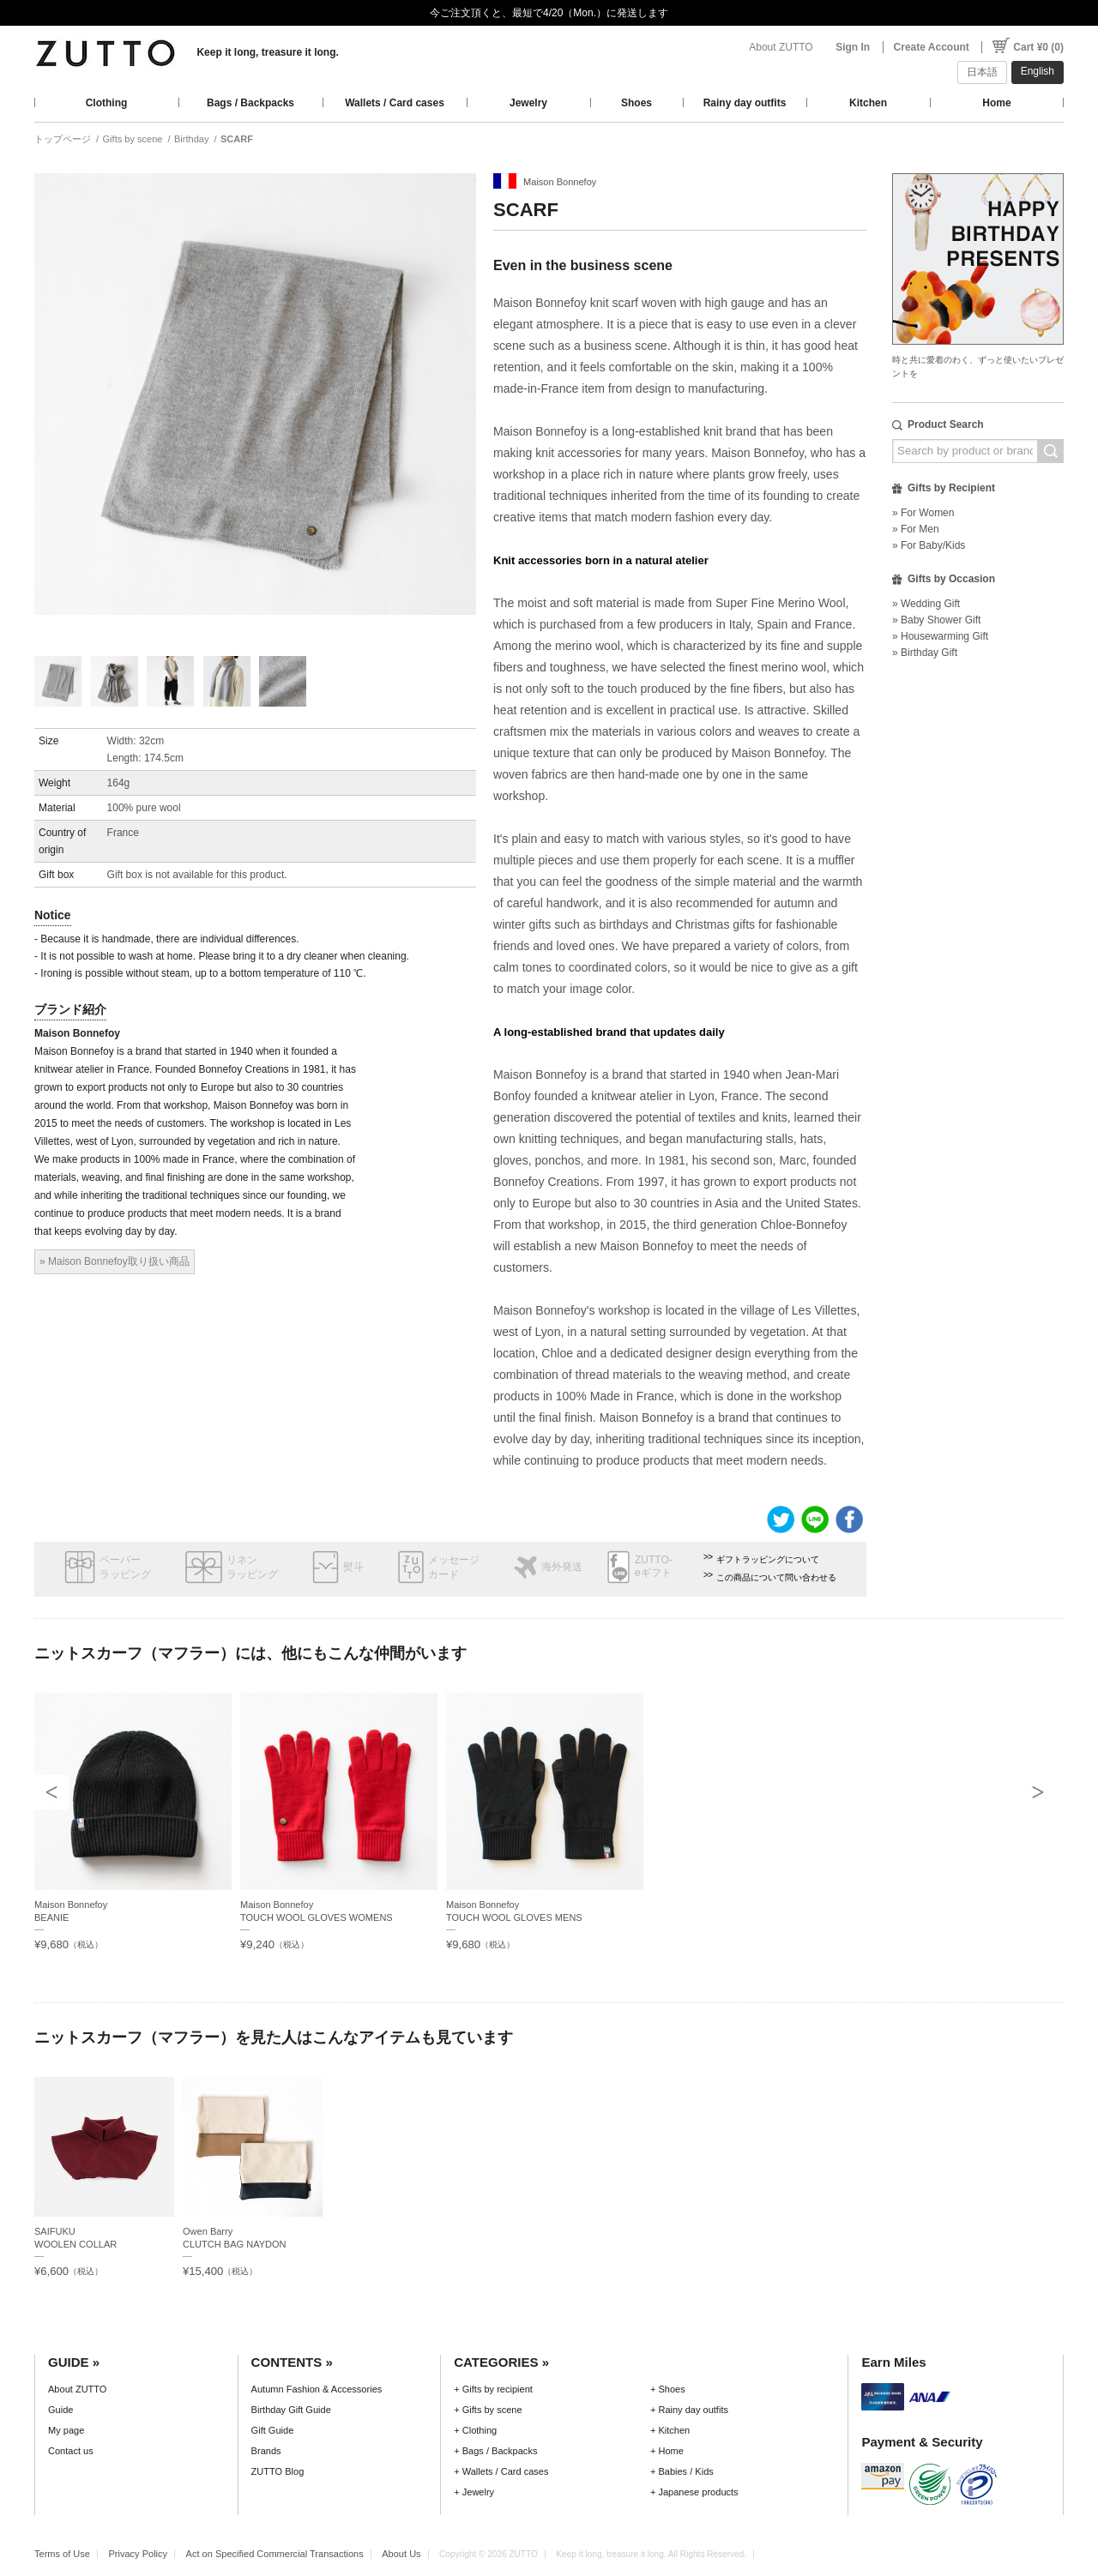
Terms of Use (62, 2554)
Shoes (636, 103)
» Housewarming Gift (940, 636)
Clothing (107, 103)
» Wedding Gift (926, 604)
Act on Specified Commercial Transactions (275, 2554)
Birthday (191, 139)
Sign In (853, 47)
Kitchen (868, 103)
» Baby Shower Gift (936, 620)
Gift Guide (272, 2430)
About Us (401, 2554)
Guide (60, 2409)
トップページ (62, 139)
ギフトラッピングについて (767, 1559)
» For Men (915, 529)
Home (996, 103)
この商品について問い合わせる (776, 1577)
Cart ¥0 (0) (1038, 47)
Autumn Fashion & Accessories (317, 2389)
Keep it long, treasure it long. (267, 52)
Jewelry (528, 103)
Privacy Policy (137, 2554)
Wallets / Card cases (394, 103)
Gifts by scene (133, 139)
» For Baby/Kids (928, 545)
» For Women (923, 513)
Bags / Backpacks (250, 103)
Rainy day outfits (745, 103)
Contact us (71, 2451)
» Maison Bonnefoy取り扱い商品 (114, 1261)
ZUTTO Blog (278, 2471)
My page (66, 2430)
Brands (266, 2451)
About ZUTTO (780, 47)
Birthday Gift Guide (291, 2409)
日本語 (982, 72)
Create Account (931, 47)
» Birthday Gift (924, 653)
